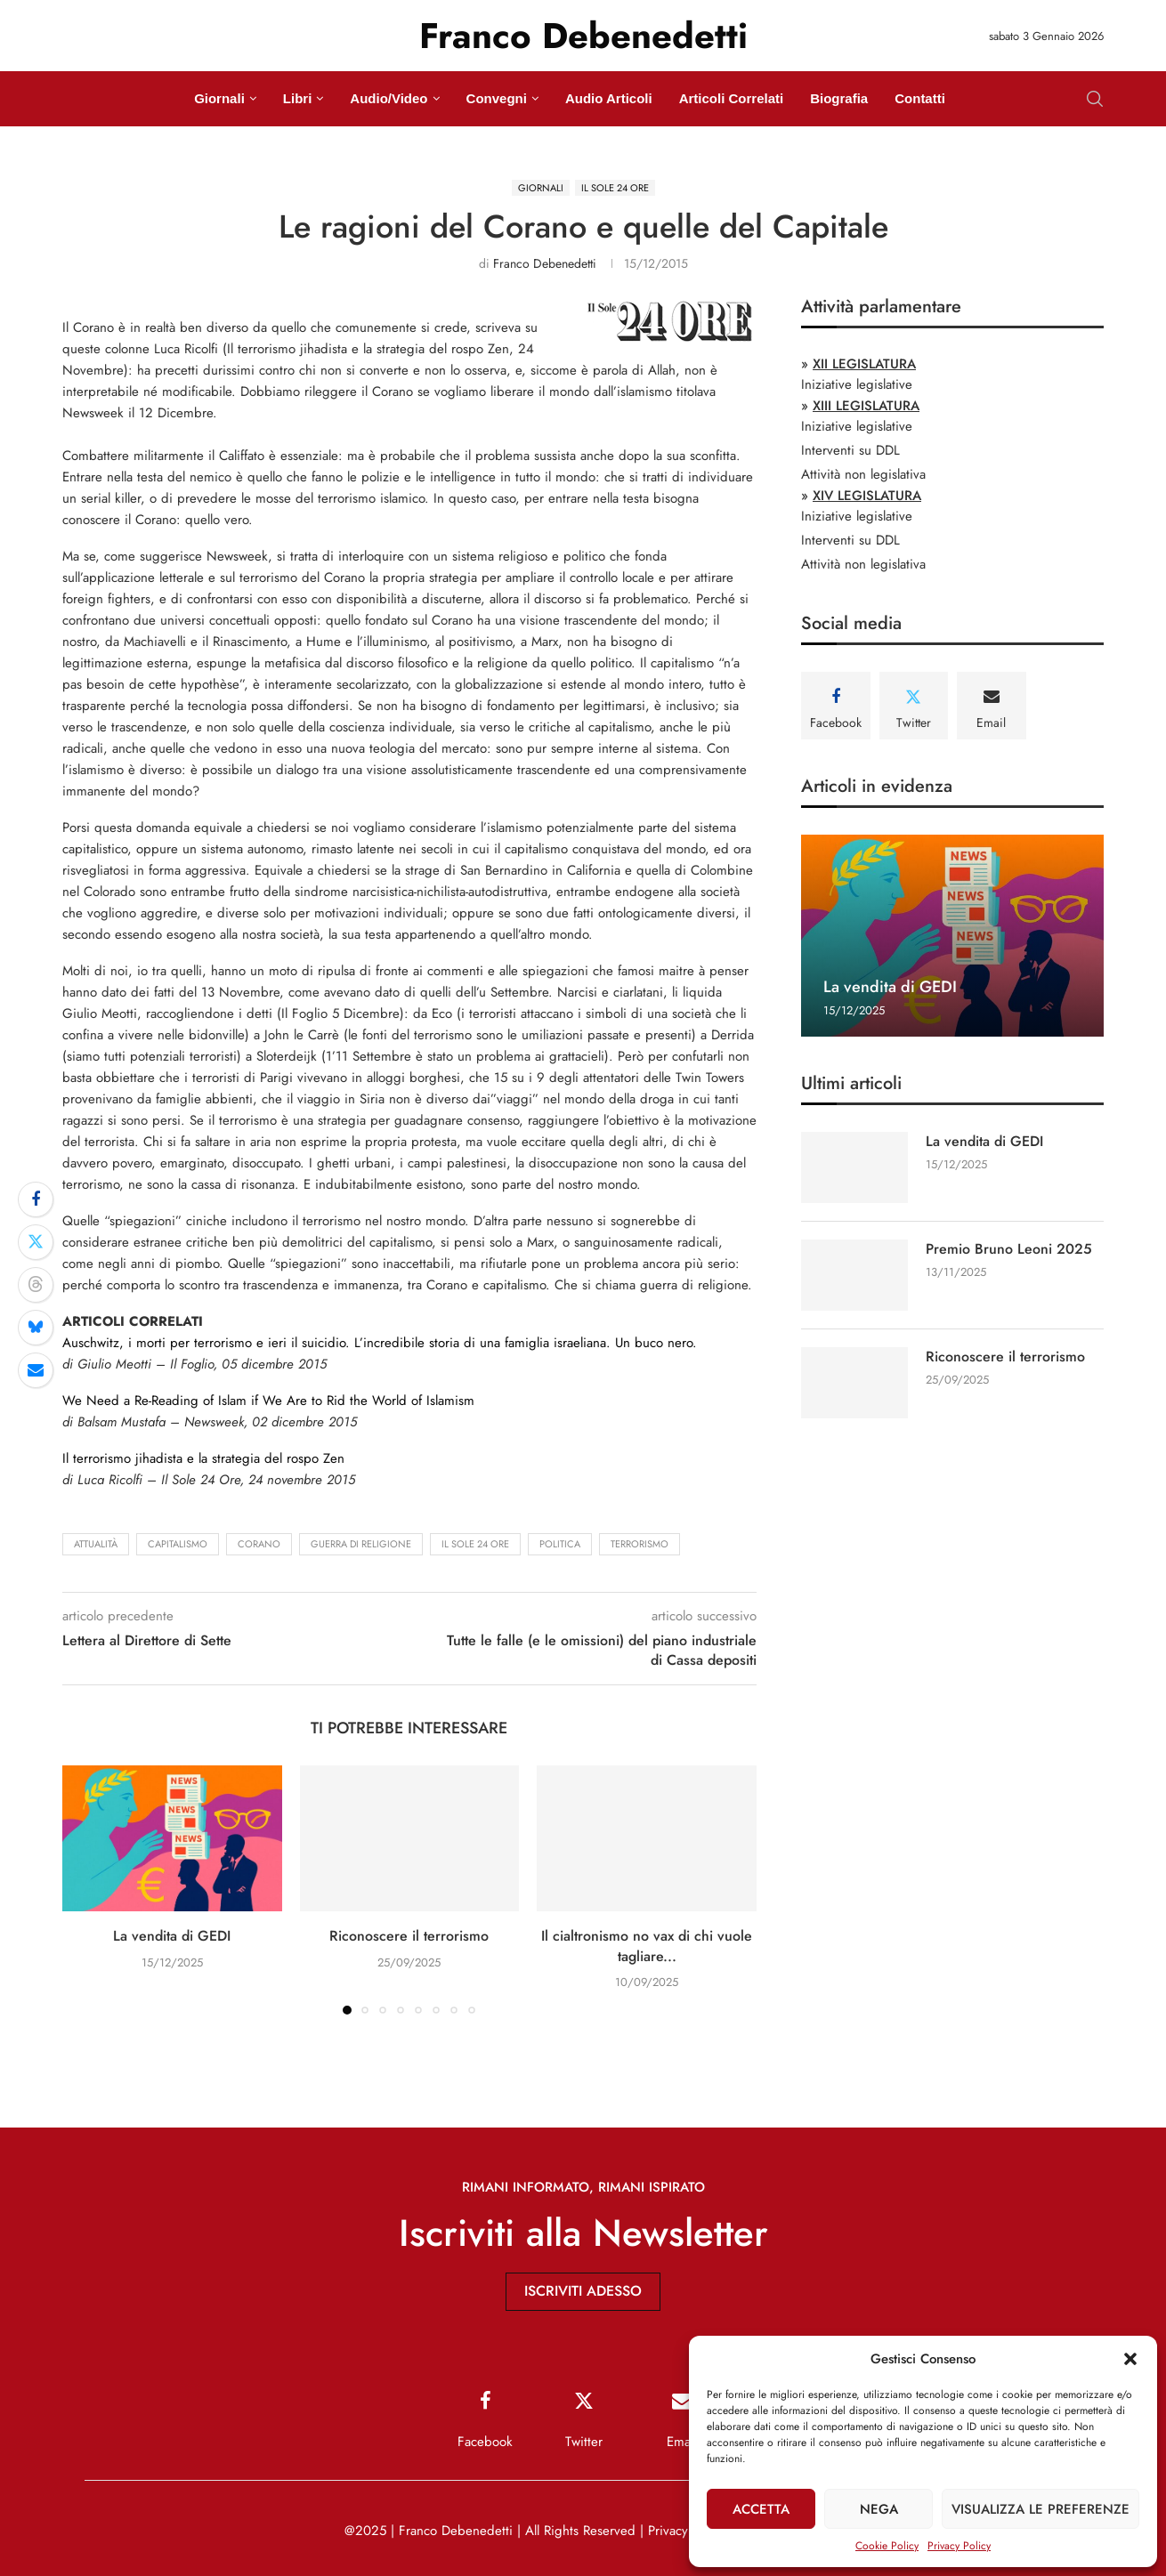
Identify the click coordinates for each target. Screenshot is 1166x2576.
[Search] (1095, 99)
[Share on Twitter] (35, 1242)
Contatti (920, 98)
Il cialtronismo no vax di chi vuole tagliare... (646, 1946)
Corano (259, 1544)
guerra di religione (361, 1544)
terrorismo (639, 1544)
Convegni (496, 98)
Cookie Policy (887, 2546)
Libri (297, 98)
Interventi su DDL (850, 450)
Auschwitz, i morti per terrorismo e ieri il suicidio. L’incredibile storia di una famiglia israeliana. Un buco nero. (379, 1343)
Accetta (761, 2509)
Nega (879, 2509)
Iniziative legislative (856, 384)
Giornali (219, 98)
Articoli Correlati (731, 98)
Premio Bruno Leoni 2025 (1009, 1249)
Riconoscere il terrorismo (409, 1936)
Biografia (839, 98)
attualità (95, 1544)
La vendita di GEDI (172, 1936)
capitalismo (177, 1544)
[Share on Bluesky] (35, 1327)
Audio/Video (388, 98)
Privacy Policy (959, 2546)
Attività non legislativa (863, 474)
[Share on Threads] (35, 1285)
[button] (1130, 2359)
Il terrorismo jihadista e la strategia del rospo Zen (203, 1458)
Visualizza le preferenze (1040, 2509)
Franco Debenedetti (544, 263)
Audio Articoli (608, 98)
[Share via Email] (35, 1370)
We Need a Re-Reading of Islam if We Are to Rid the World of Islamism (268, 1400)
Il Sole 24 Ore (475, 1544)
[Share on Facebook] (35, 1199)
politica (559, 1544)
